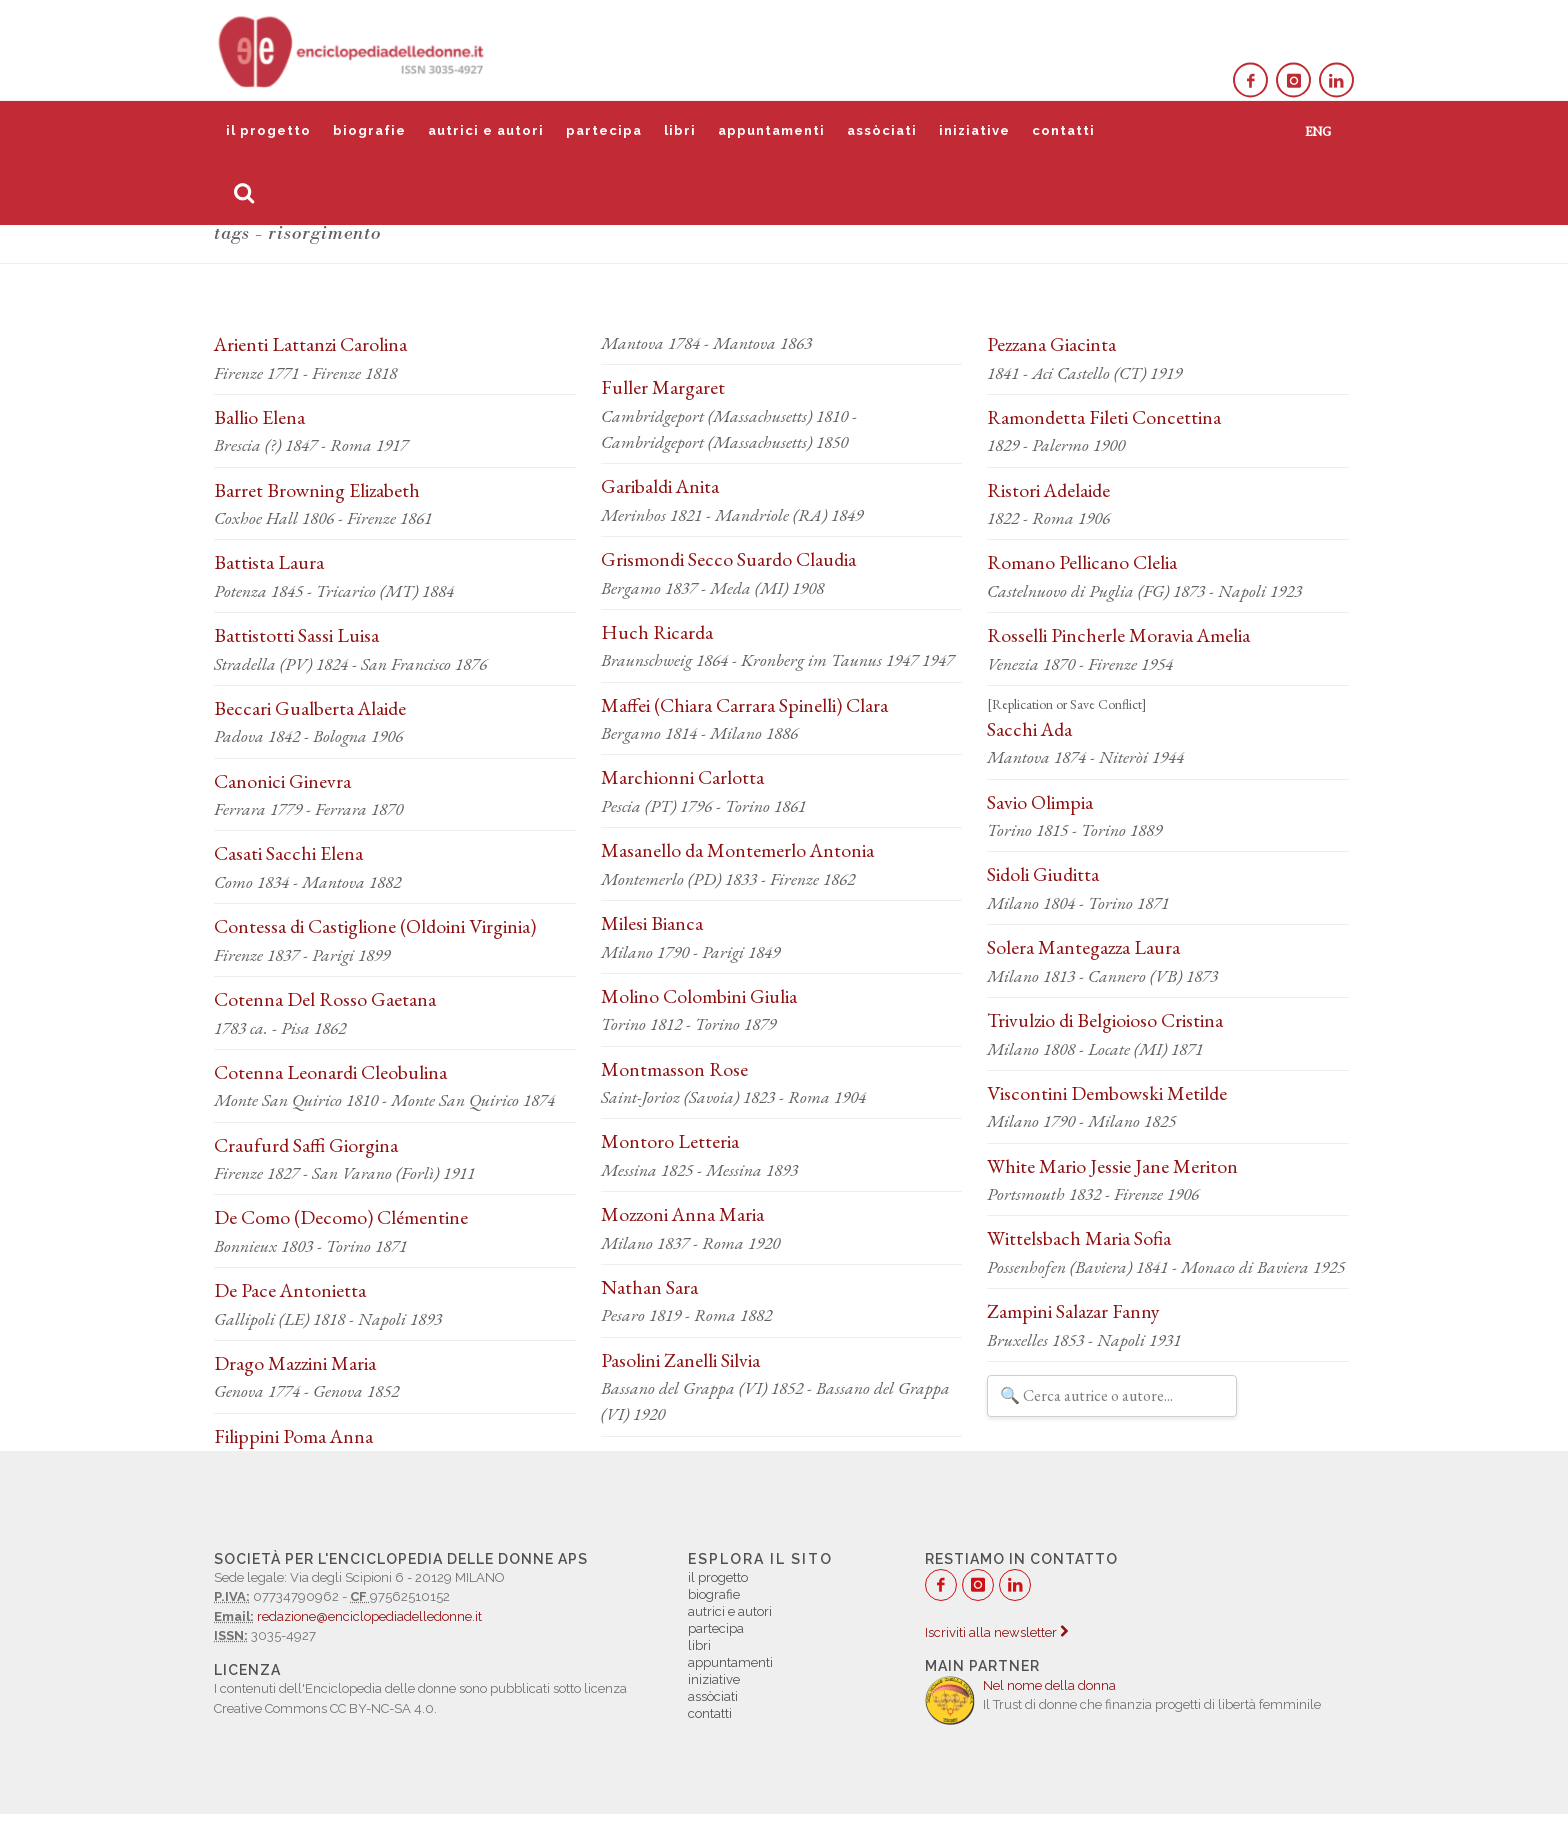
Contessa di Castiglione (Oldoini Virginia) (375, 926)
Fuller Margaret (663, 387)
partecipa (604, 130)
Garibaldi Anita (660, 486)
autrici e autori (486, 130)
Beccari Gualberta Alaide (310, 708)
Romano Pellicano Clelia (1082, 562)
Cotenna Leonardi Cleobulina (330, 1072)
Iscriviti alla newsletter (996, 1632)
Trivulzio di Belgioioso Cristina (1105, 1020)
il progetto (268, 130)
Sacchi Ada (1029, 729)
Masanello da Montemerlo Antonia (737, 850)
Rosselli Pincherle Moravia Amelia (1118, 635)
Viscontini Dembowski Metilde (1107, 1093)
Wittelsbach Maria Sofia (1079, 1238)
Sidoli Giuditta (1043, 874)
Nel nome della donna (1049, 1685)
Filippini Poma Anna (293, 1436)
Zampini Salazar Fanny (1073, 1311)
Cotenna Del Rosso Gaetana (325, 999)
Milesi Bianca (652, 923)
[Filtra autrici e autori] (1112, 1396)
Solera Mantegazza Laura (1083, 947)
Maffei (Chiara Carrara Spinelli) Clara (744, 705)
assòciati (882, 130)
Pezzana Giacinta (1051, 344)
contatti (1063, 130)
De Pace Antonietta (290, 1290)
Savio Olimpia (1040, 802)
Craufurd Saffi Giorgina (306, 1145)
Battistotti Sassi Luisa (296, 635)
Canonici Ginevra (282, 781)
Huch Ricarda (657, 632)
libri (680, 130)
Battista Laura (269, 562)
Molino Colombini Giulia (699, 996)
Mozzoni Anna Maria (682, 1214)
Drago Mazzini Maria (295, 1363)
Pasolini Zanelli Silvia (680, 1360)
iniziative (974, 130)
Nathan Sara (649, 1287)
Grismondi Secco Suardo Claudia (728, 559)
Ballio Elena (259, 417)
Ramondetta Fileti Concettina (1104, 417)
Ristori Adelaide (1048, 490)
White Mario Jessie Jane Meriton (1112, 1166)
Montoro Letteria (670, 1141)
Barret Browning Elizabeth (317, 490)
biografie (369, 130)
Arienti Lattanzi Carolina (310, 344)
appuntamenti (771, 130)
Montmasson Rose (674, 1069)
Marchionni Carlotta (682, 777)
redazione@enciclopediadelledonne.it (369, 1616)
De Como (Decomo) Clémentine (341, 1217)
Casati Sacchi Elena (288, 853)
